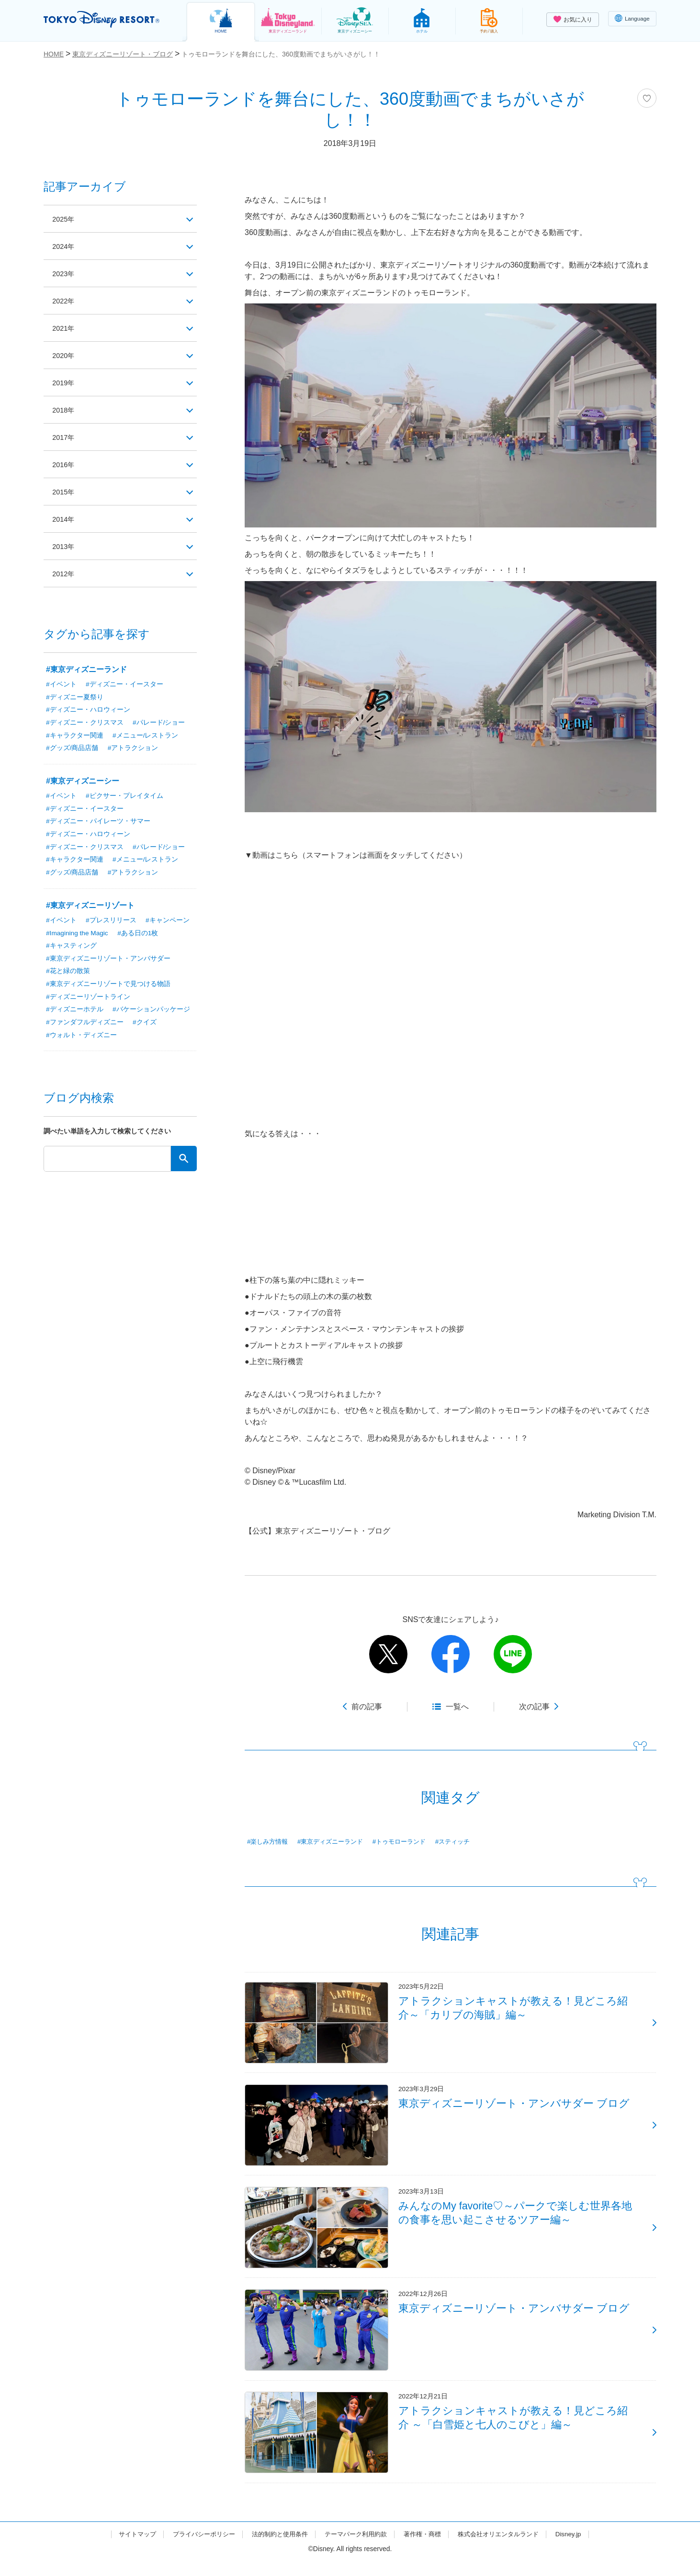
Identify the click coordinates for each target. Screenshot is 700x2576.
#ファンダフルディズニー (85, 1026)
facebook (450, 1654)
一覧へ (457, 1706)
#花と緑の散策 (68, 974)
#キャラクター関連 (74, 736)
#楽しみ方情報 (269, 1842)
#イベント (61, 684)
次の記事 (534, 1706)
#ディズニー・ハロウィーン (88, 710)
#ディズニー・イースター (124, 684)
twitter (388, 1654)
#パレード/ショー (159, 723)
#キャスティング (71, 948)
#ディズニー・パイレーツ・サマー (98, 823)
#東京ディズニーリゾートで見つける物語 (108, 987)
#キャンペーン (168, 922)
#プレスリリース (111, 922)
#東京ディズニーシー (82, 782)
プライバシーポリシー (195, 2549)
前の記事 (366, 1706)
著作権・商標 (427, 2549)
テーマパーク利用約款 (356, 2549)
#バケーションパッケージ (151, 1013)
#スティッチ (466, 1842)
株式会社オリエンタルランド (507, 2549)
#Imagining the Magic (78, 935)
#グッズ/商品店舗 (72, 749)
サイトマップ (125, 2549)
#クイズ (145, 1026)
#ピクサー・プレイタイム (124, 797)
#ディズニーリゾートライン (88, 1000)
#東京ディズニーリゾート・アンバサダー (108, 961)
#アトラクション (133, 749)
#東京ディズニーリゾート (90, 907)
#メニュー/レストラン (146, 736)
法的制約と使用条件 (276, 2549)
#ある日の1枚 (139, 935)
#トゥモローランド (409, 1842)
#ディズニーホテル (74, 1013)
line (513, 1654)
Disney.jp (581, 2549)
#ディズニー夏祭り (74, 697)
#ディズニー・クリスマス (85, 723)
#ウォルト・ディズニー (81, 1038)
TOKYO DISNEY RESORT (105, 20)
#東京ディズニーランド (335, 1842)
